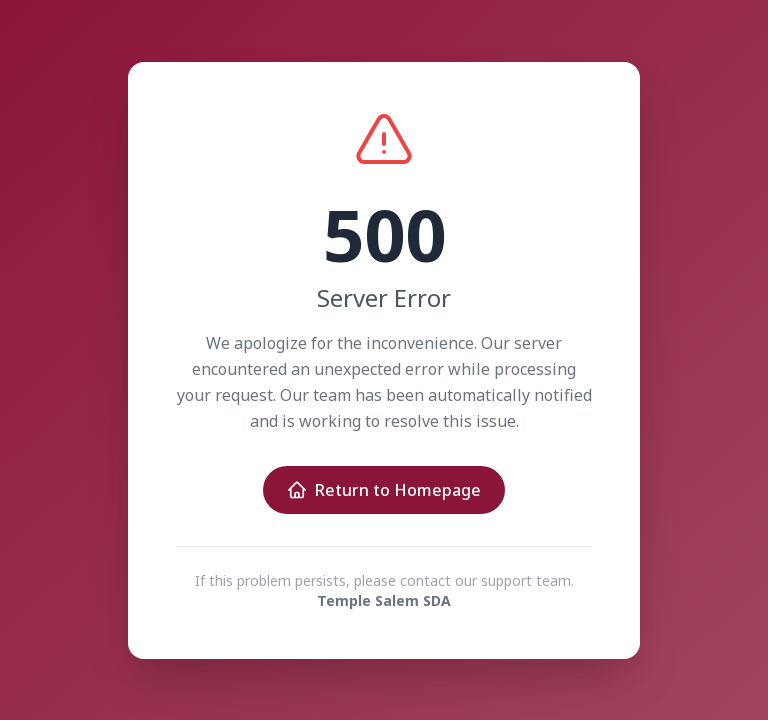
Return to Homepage (384, 490)
